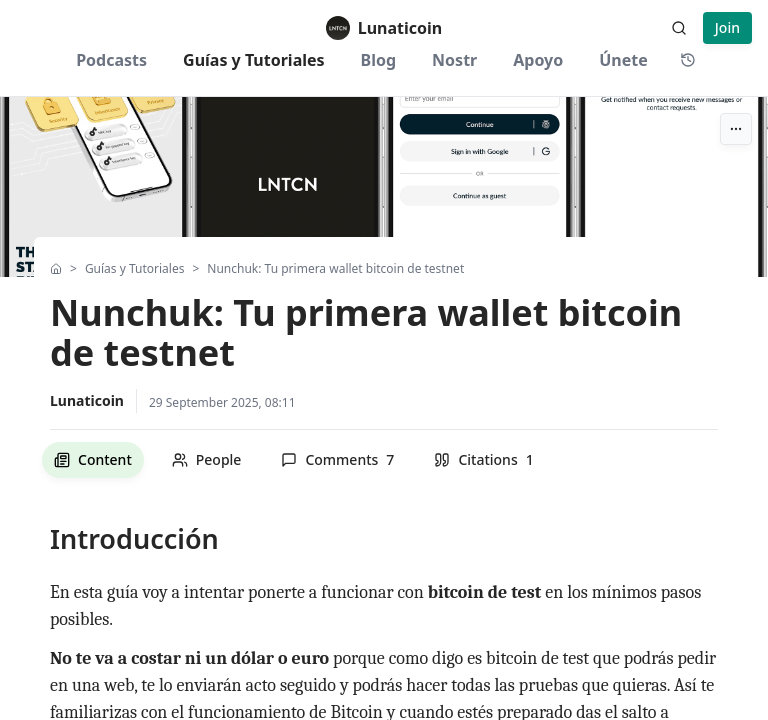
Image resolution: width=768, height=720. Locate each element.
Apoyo (538, 60)
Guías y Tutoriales (254, 60)
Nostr (454, 60)
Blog (379, 60)
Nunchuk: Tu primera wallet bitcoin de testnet (335, 269)
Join (727, 27)
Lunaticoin (87, 400)
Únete (623, 60)
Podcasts (111, 60)
